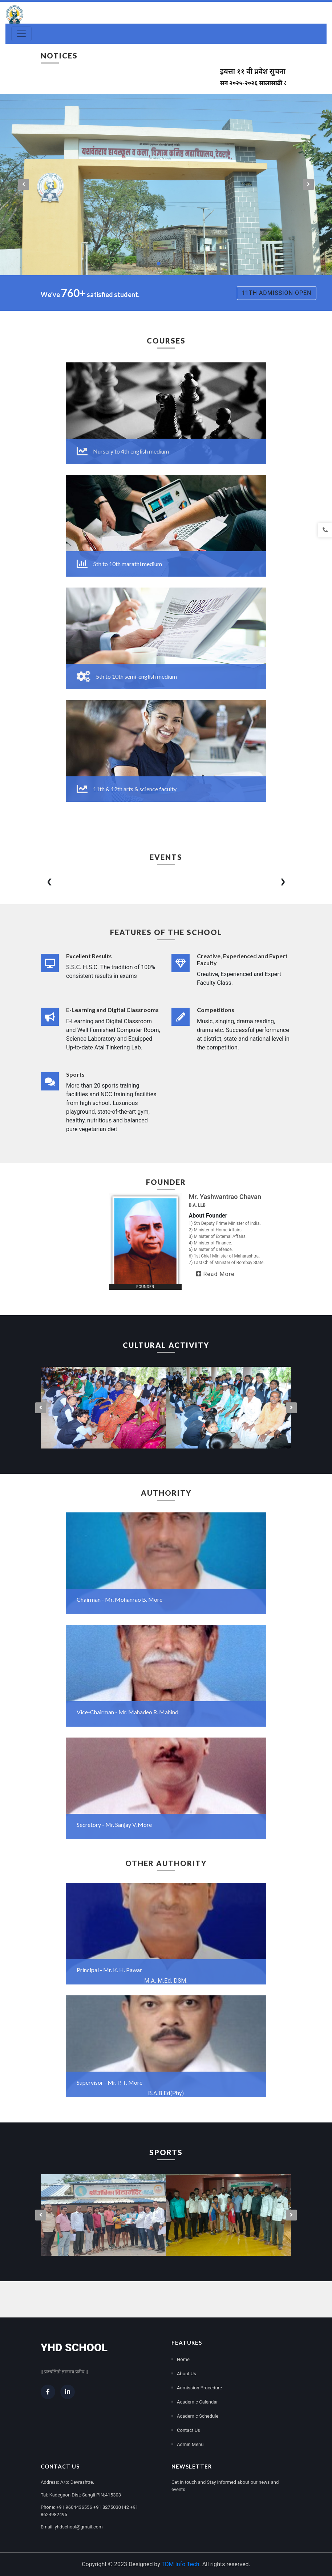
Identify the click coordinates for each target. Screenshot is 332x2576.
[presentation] (23, 184)
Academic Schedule (197, 2416)
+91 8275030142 (111, 2507)
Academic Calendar (197, 2402)
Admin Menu (190, 2444)
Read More (215, 1274)
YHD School (74, 2347)
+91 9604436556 (74, 2507)
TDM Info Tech (180, 2564)
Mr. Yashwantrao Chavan (225, 1196)
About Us (186, 2373)
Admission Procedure (199, 2387)
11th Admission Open (277, 292)
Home (183, 2359)
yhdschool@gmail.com (79, 2527)
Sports (75, 1074)
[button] (159, 263)
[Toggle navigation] (21, 34)
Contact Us (188, 2430)
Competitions (215, 1009)
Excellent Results (89, 955)
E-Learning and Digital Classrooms (112, 1009)
